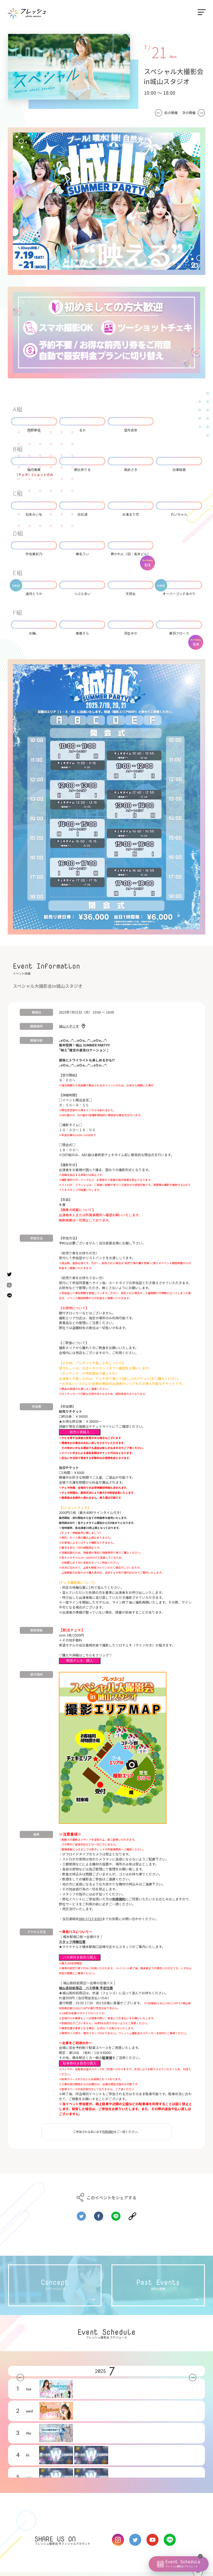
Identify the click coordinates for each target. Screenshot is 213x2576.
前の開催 (171, 112)
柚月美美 (34, 469)
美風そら (82, 633)
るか (82, 429)
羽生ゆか (130, 633)
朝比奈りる (82, 469)
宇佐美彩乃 (34, 553)
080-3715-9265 (90, 1918)
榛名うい (82, 553)
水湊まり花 (130, 514)
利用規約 (108, 2132)
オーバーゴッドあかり (179, 593)
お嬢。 (34, 633)
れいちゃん (179, 514)
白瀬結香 (179, 469)
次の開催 (189, 112)
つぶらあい (82, 593)
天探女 (131, 593)
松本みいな (34, 514)
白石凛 (82, 514)
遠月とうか (34, 593)
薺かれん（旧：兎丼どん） (131, 553)
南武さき (130, 469)
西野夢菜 (34, 429)
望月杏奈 (130, 429)
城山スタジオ (69, 1026)
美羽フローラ (179, 633)
